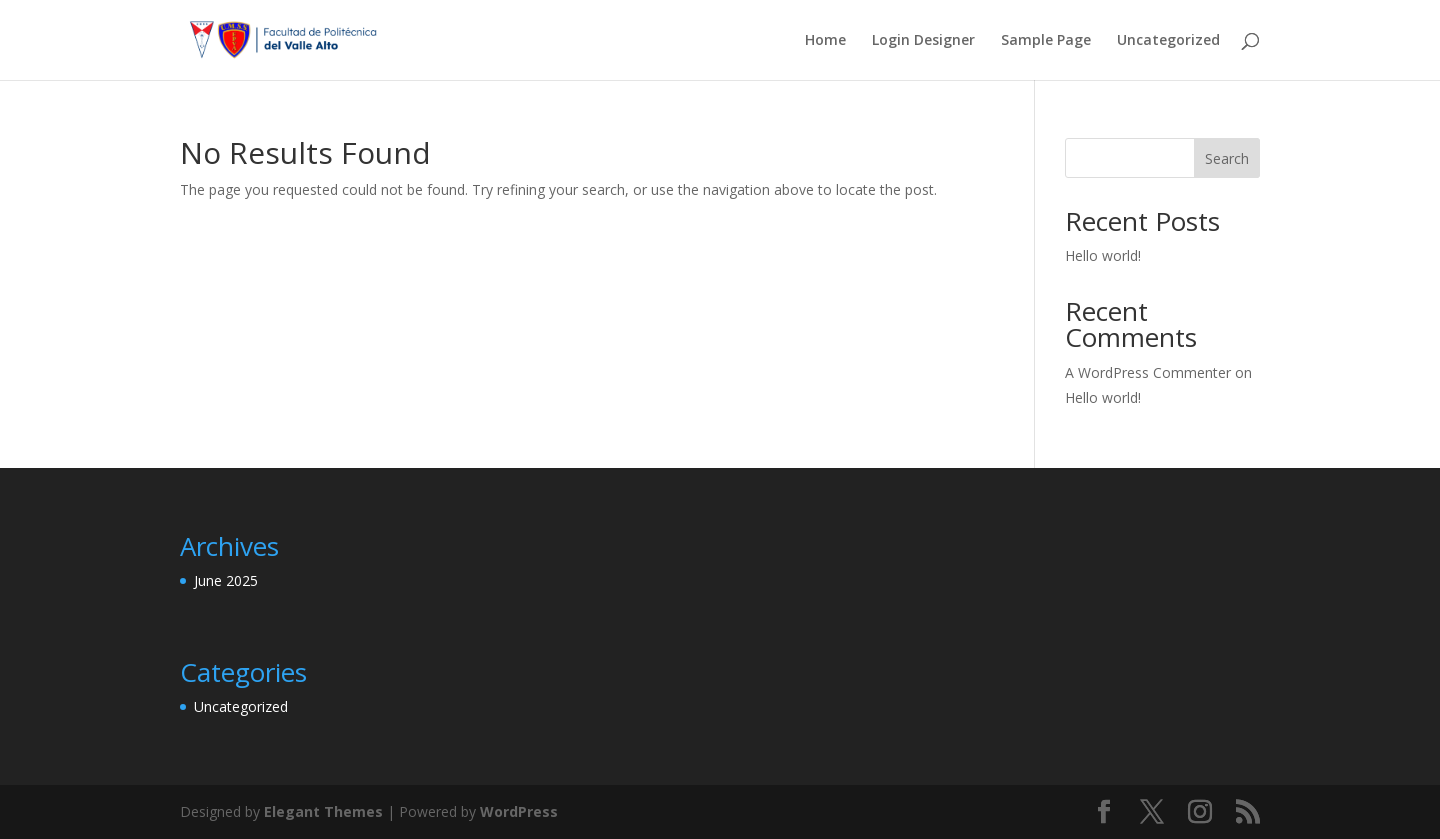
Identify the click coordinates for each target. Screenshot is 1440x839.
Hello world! (1103, 255)
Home (825, 41)
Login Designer (923, 41)
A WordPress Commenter (1148, 372)
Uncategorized (1168, 41)
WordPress (519, 811)
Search (1227, 158)
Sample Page (1046, 41)
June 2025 (226, 580)
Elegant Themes (323, 811)
